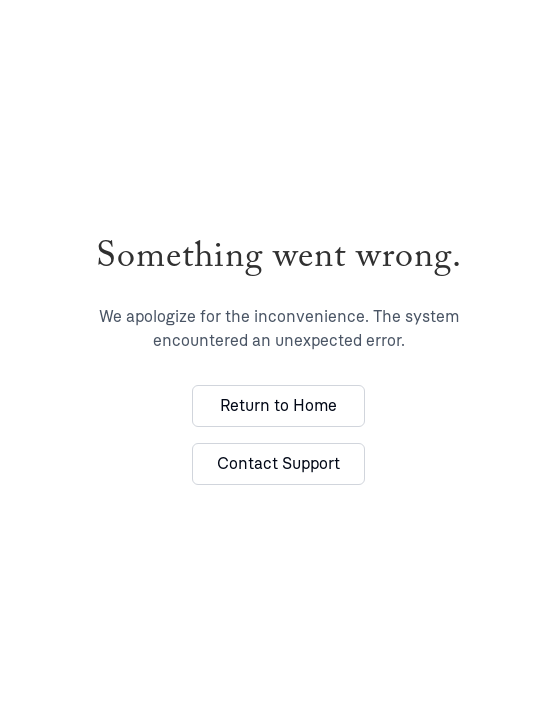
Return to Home (278, 405)
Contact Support (278, 463)
